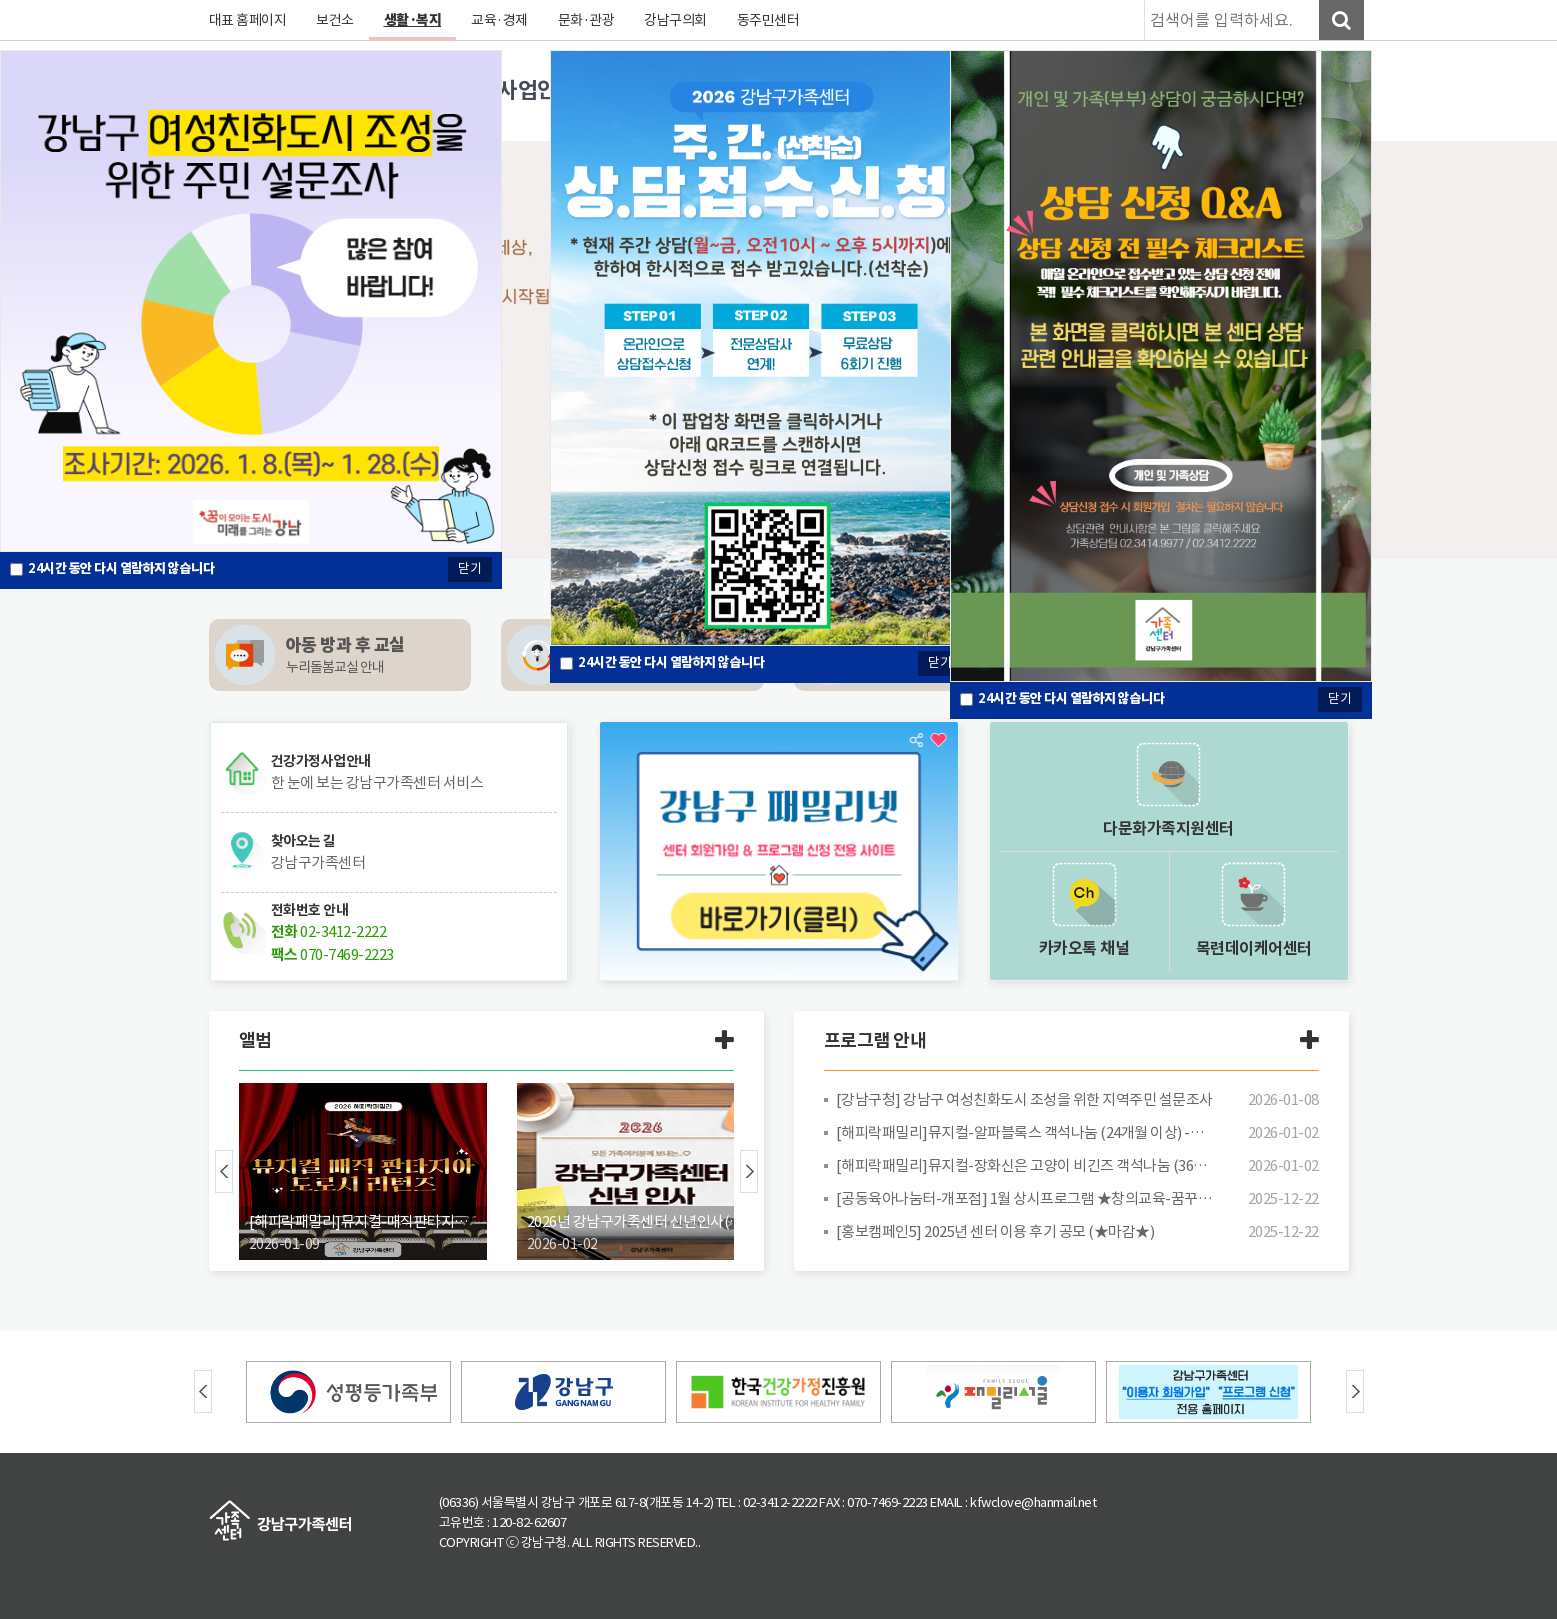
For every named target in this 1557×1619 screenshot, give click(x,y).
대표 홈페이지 (248, 20)
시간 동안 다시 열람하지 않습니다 (671, 662)
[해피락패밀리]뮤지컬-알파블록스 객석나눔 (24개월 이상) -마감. (1025, 1132)
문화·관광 (586, 20)
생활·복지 (413, 20)
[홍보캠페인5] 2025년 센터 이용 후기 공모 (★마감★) (995, 1231)
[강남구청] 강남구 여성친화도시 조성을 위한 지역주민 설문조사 (1024, 1099)
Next (749, 1171)
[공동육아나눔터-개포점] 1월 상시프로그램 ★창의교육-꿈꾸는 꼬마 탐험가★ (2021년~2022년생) (1025, 1198)
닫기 (940, 662)
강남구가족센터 (318, 862)
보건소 (335, 20)
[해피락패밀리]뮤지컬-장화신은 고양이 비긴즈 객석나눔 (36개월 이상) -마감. (1025, 1165)
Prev (224, 1171)
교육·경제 (499, 20)
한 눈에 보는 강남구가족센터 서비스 (377, 782)
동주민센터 (768, 20)
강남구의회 (675, 20)
